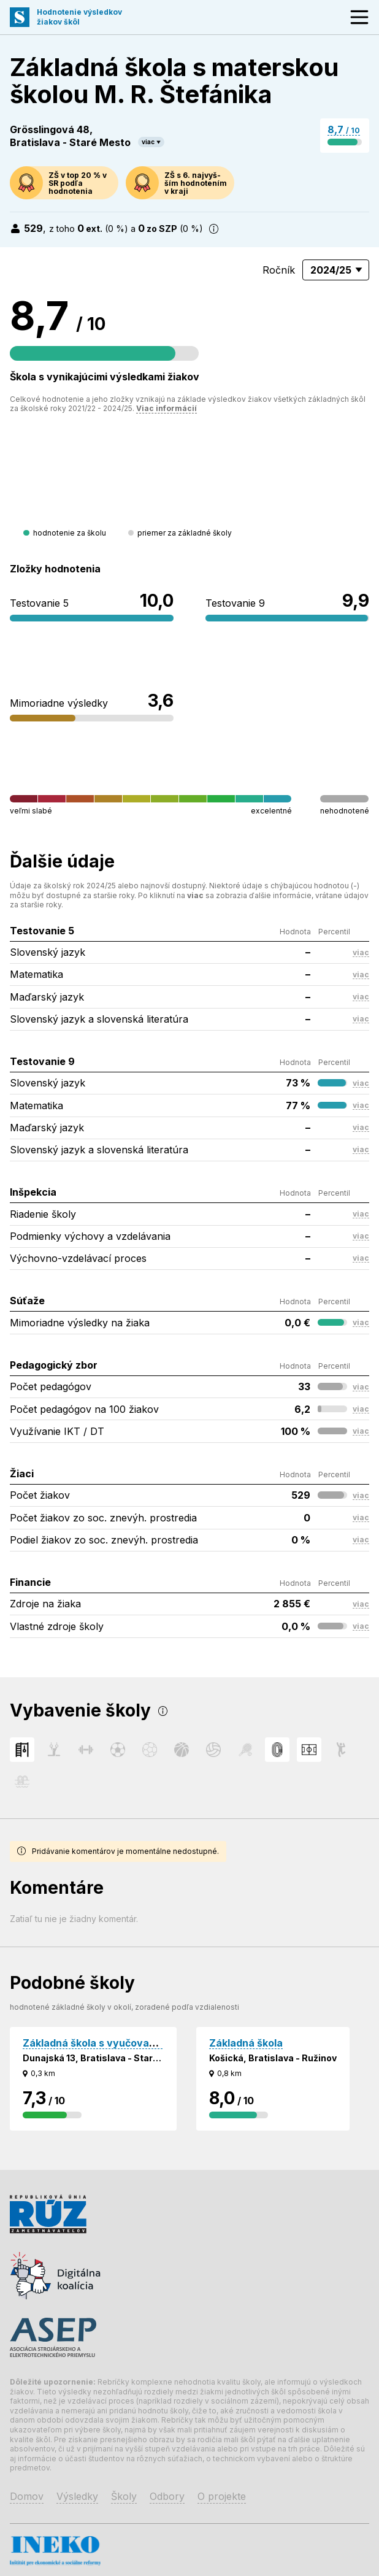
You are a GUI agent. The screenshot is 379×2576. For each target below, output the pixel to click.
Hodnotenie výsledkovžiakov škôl (79, 16)
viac (148, 141)
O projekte (221, 2496)
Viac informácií (166, 408)
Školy (124, 2496)
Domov (27, 2496)
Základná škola (246, 2043)
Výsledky (77, 2496)
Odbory (167, 2496)
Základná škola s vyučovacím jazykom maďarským (146, 2043)
